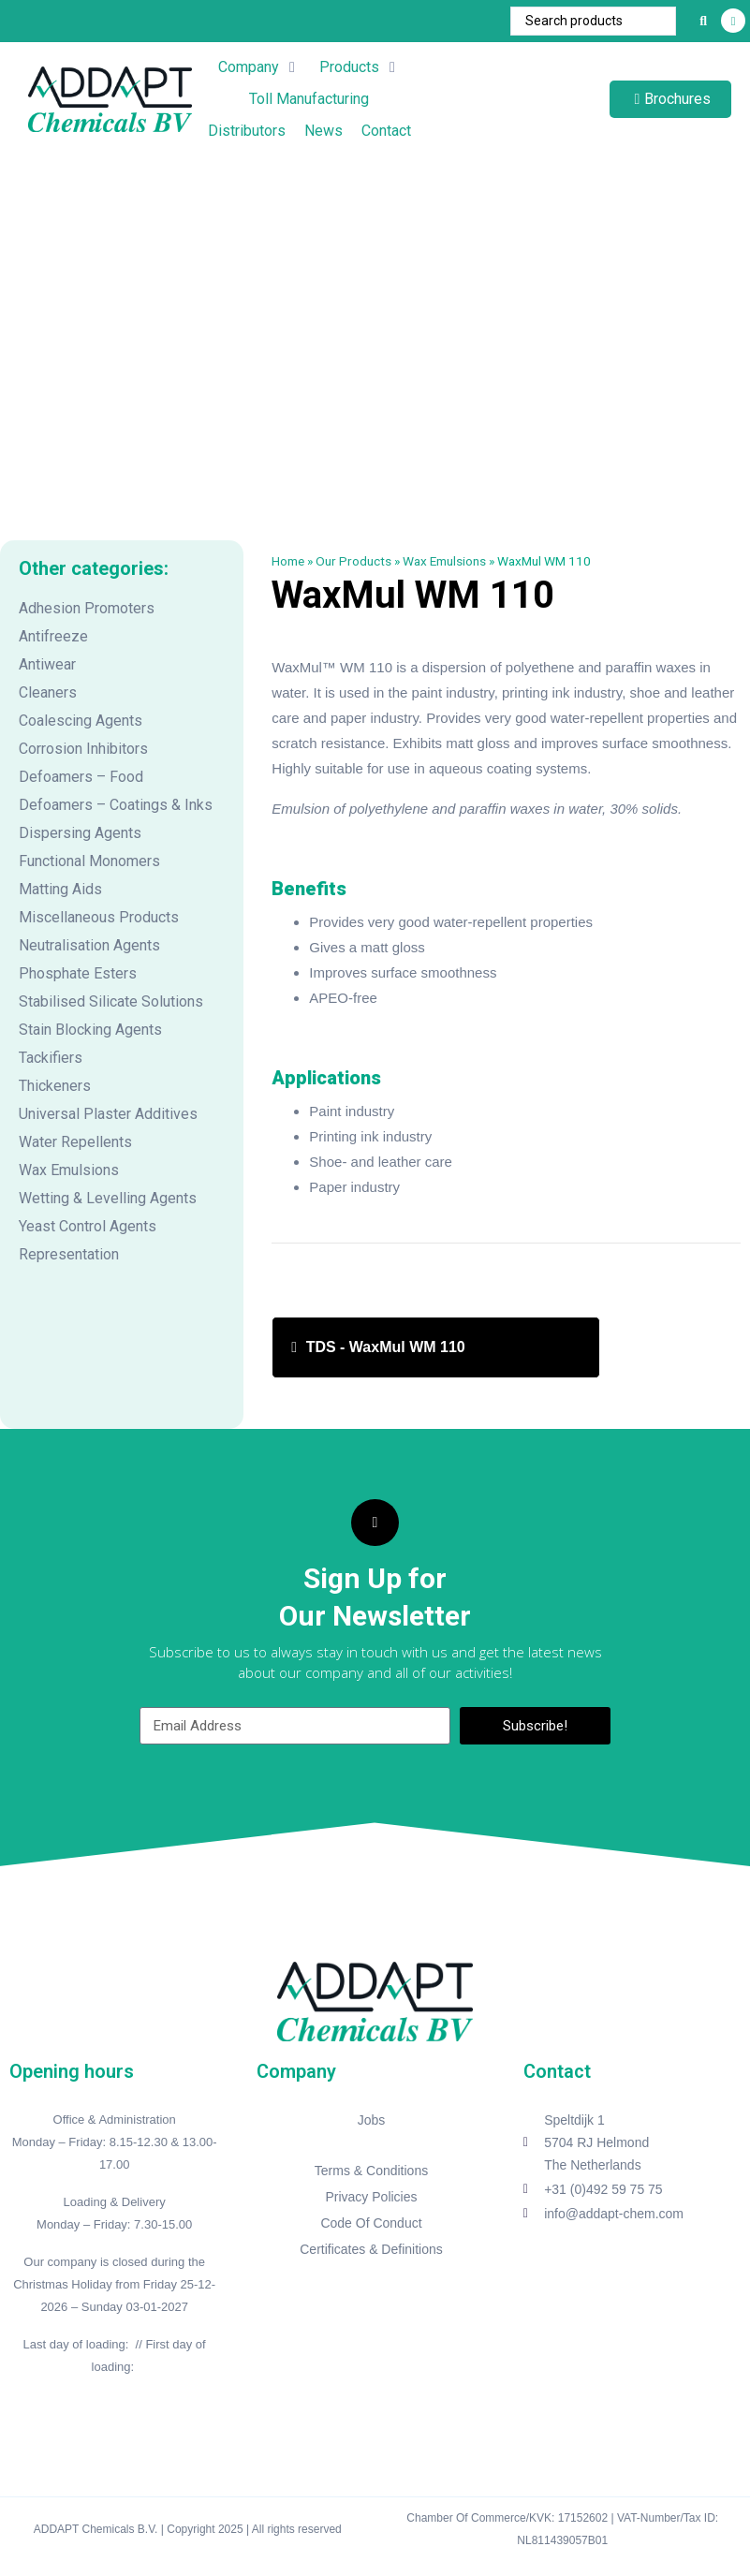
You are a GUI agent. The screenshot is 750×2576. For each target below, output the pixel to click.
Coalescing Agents (80, 720)
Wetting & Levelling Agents (108, 1198)
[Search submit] (703, 21)
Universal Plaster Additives (108, 1114)
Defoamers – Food (81, 777)
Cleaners (48, 692)
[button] (259, 67)
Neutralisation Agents (89, 945)
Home (288, 560)
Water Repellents (75, 1142)
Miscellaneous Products (99, 917)
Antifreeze (53, 636)
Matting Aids (60, 889)
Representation (69, 1254)
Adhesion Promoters (86, 608)
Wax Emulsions (69, 1170)
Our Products (353, 560)
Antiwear (47, 664)
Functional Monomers (89, 861)
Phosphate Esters (78, 973)
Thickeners (55, 1086)
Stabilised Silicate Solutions (111, 1001)
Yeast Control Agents (87, 1226)
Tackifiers (50, 1058)
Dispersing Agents (80, 833)
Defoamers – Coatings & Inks (116, 805)
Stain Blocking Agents (90, 1029)
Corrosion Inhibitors (83, 749)
